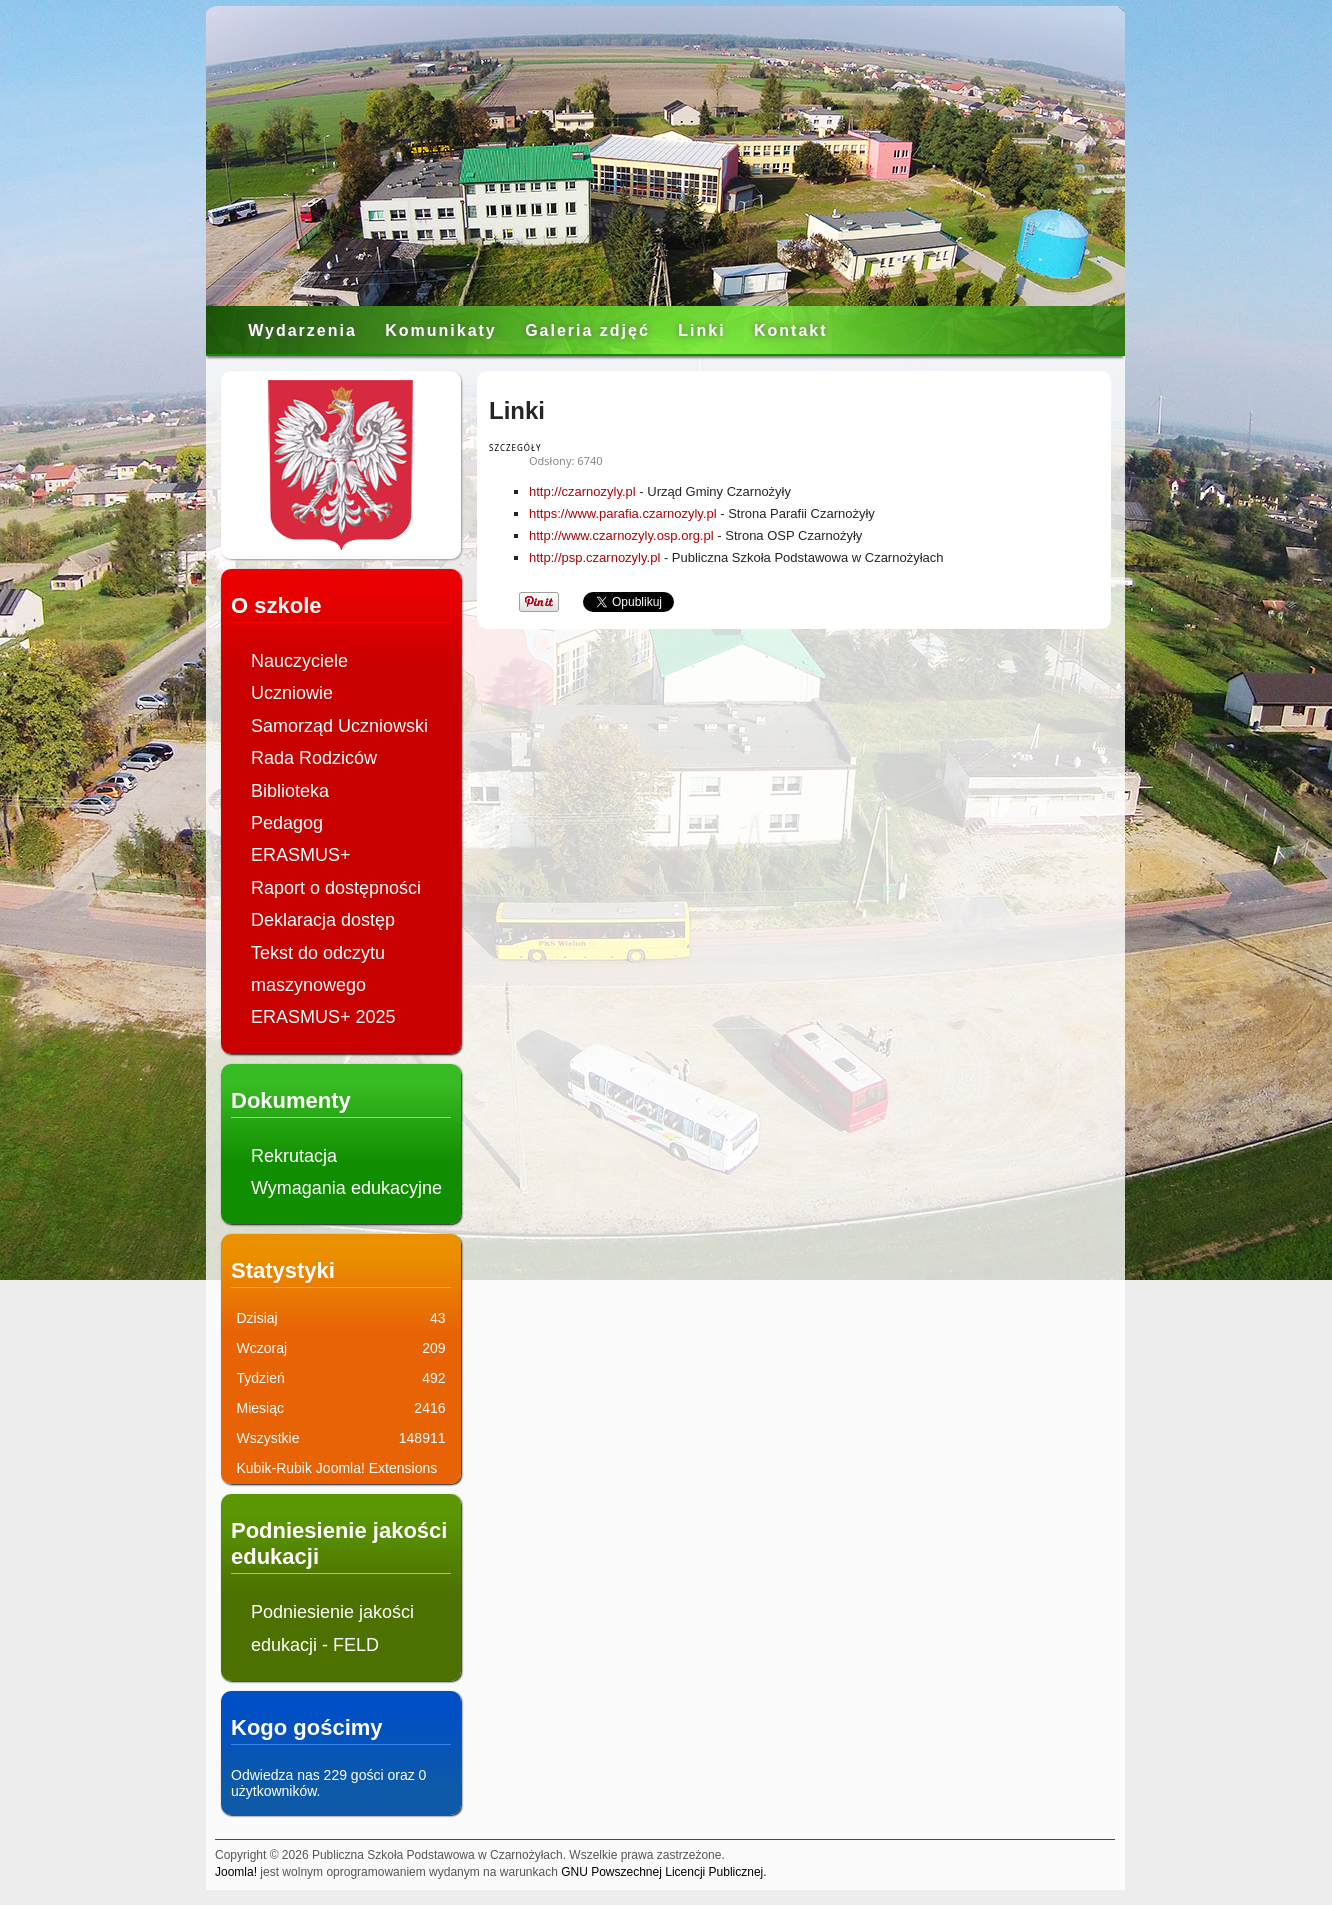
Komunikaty (441, 330)
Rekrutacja (294, 1156)
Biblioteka (290, 791)
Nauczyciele (299, 661)
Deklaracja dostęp (323, 920)
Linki (701, 330)
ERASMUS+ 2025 (323, 1017)
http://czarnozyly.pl (582, 491)
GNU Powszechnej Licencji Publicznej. (663, 1872)
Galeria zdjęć (587, 330)
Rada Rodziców (314, 758)
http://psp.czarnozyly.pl (594, 557)
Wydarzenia (302, 330)
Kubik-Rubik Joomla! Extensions (337, 1468)
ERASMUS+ (301, 855)
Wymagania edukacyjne (346, 1188)
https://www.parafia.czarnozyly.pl (623, 513)
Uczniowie (292, 693)
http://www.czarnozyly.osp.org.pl (621, 535)
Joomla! (236, 1872)
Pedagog (287, 823)
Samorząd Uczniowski (339, 726)
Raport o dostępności (336, 888)
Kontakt (791, 330)
